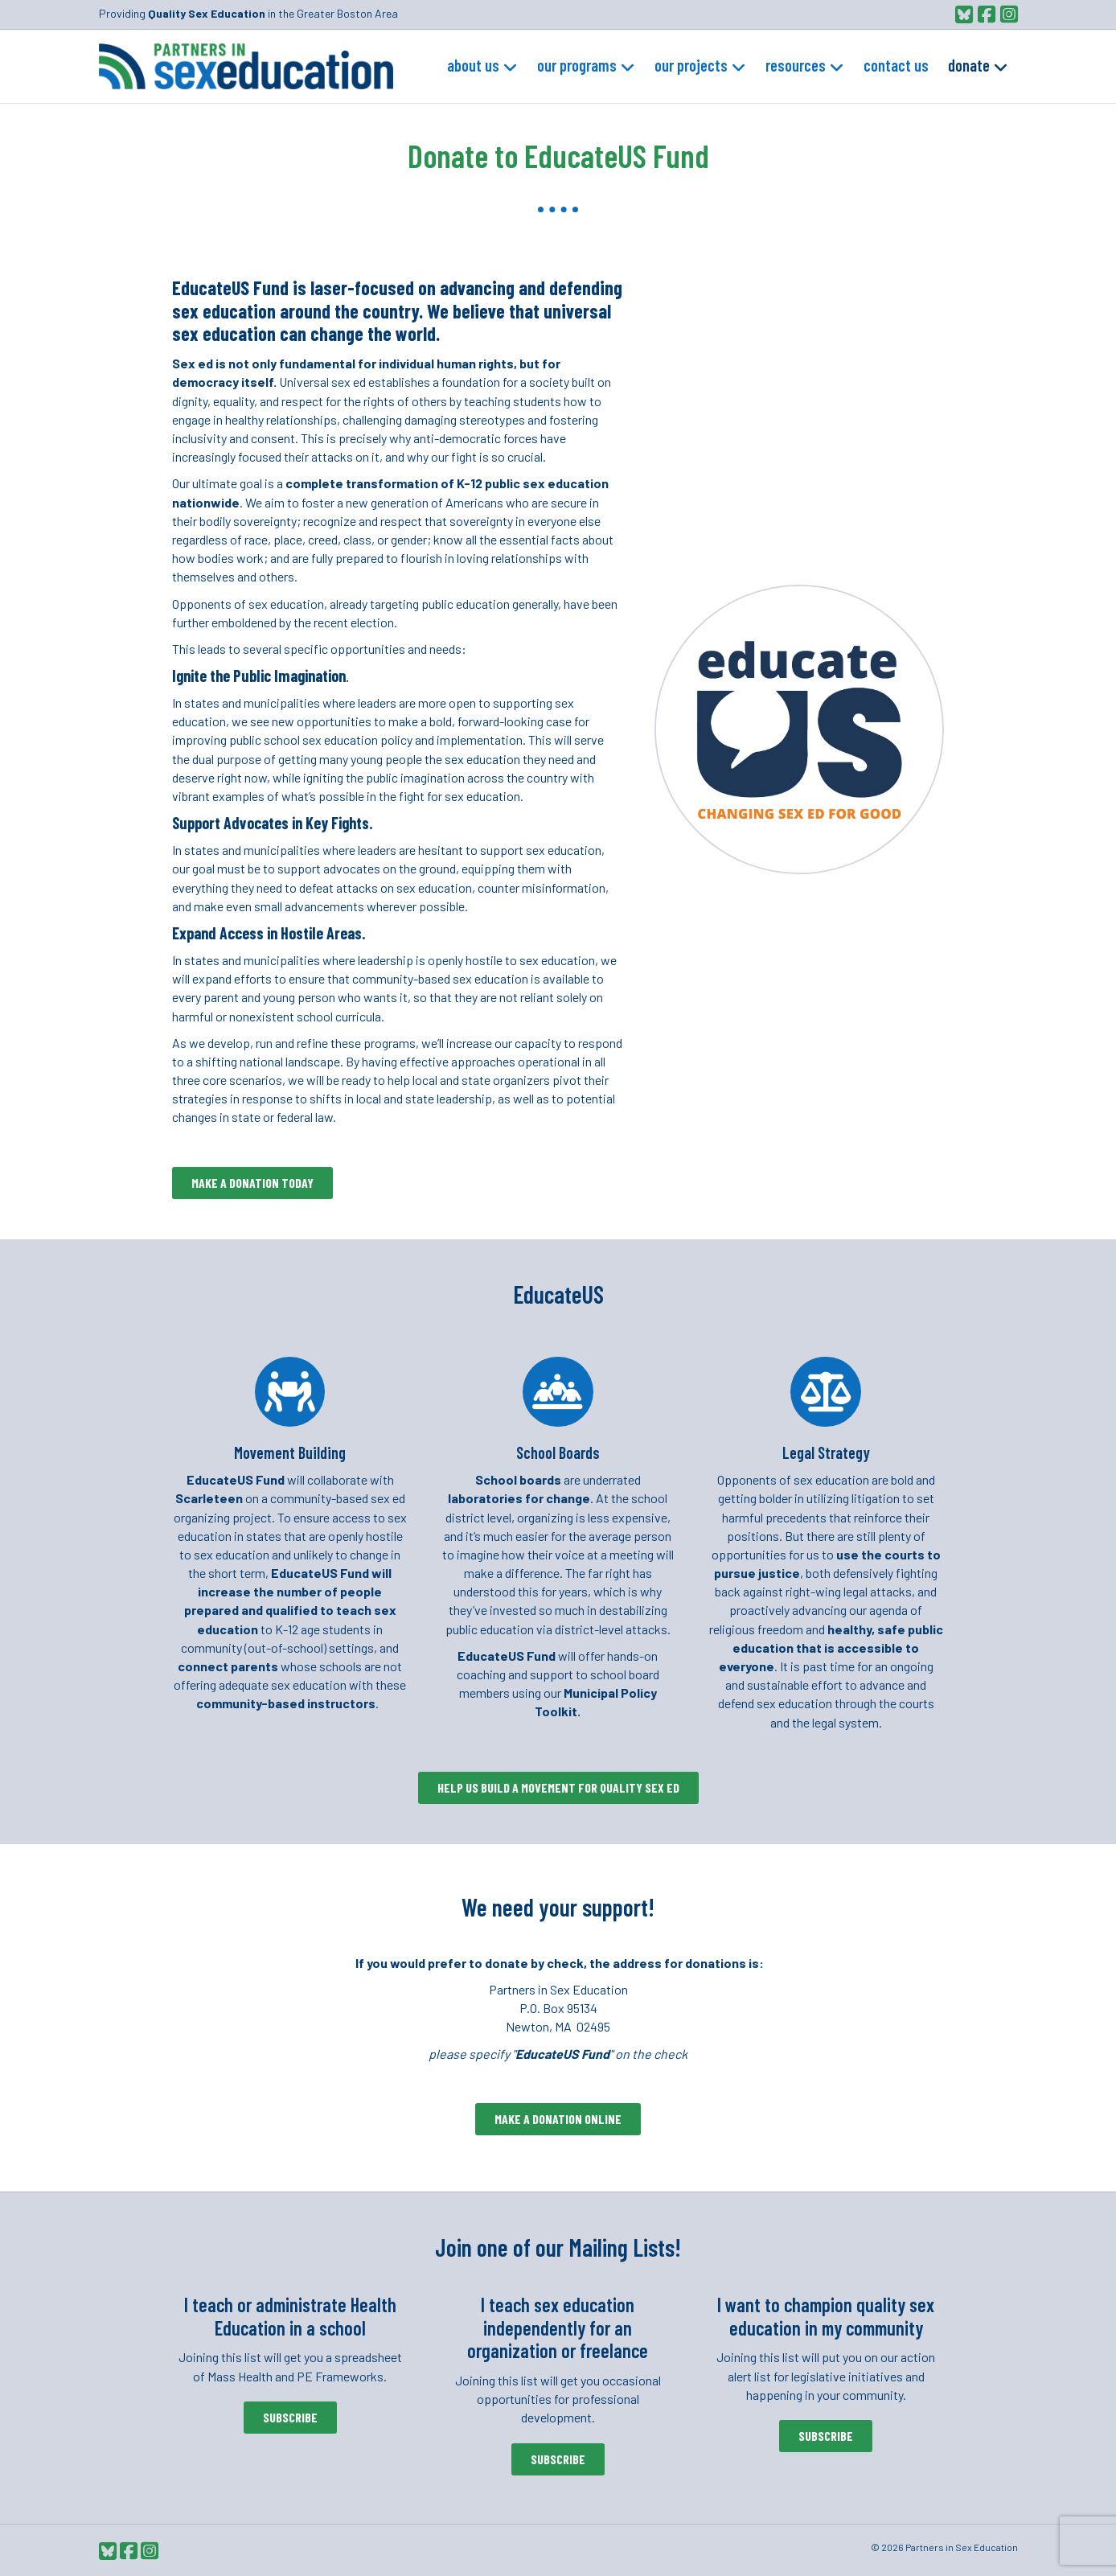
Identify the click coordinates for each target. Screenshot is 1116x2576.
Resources (795, 65)
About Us (473, 65)
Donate (969, 65)
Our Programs (577, 65)
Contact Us (896, 65)
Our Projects (691, 65)
